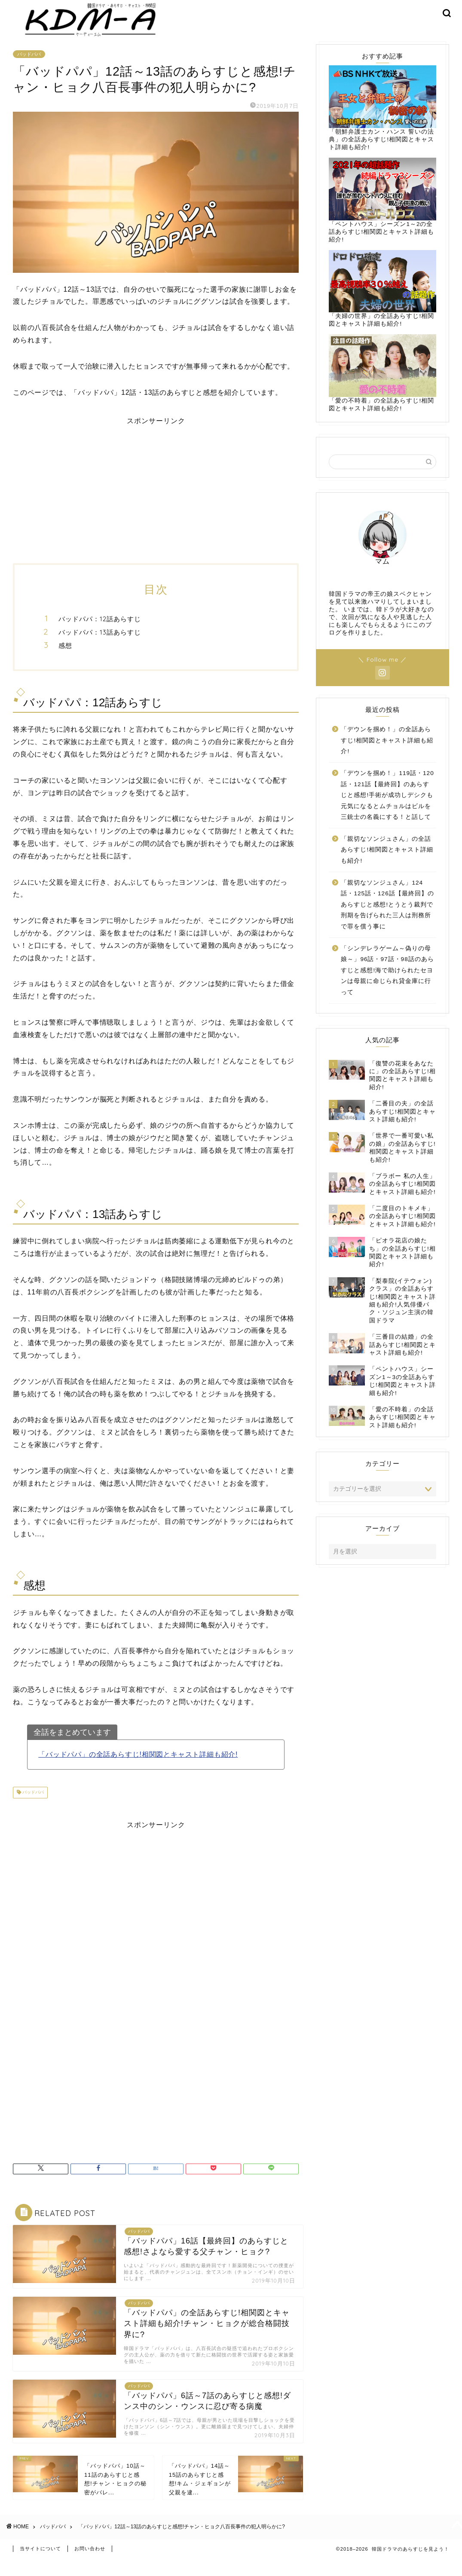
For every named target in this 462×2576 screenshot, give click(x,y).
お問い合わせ (89, 2565)
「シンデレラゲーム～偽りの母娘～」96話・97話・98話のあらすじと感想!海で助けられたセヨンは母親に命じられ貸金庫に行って (387, 983)
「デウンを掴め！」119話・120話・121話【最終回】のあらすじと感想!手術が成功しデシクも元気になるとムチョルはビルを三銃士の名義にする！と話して (387, 808)
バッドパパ (29, 67)
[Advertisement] (156, 499)
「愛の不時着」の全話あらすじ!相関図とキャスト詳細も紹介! (382, 385)
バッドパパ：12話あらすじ (99, 632)
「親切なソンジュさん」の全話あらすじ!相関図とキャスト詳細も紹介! (387, 862)
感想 (65, 658)
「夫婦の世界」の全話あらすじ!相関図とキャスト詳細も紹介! (382, 301)
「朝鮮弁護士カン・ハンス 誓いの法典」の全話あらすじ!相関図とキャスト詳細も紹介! (382, 120)
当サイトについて (40, 2565)
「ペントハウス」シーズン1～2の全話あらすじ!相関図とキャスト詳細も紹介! (382, 213)
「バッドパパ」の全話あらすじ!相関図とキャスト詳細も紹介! (138, 1767)
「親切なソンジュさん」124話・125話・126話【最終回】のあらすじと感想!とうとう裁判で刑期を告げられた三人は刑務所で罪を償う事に (387, 917)
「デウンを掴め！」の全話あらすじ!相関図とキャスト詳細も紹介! (387, 753)
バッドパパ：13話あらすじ (99, 645)
